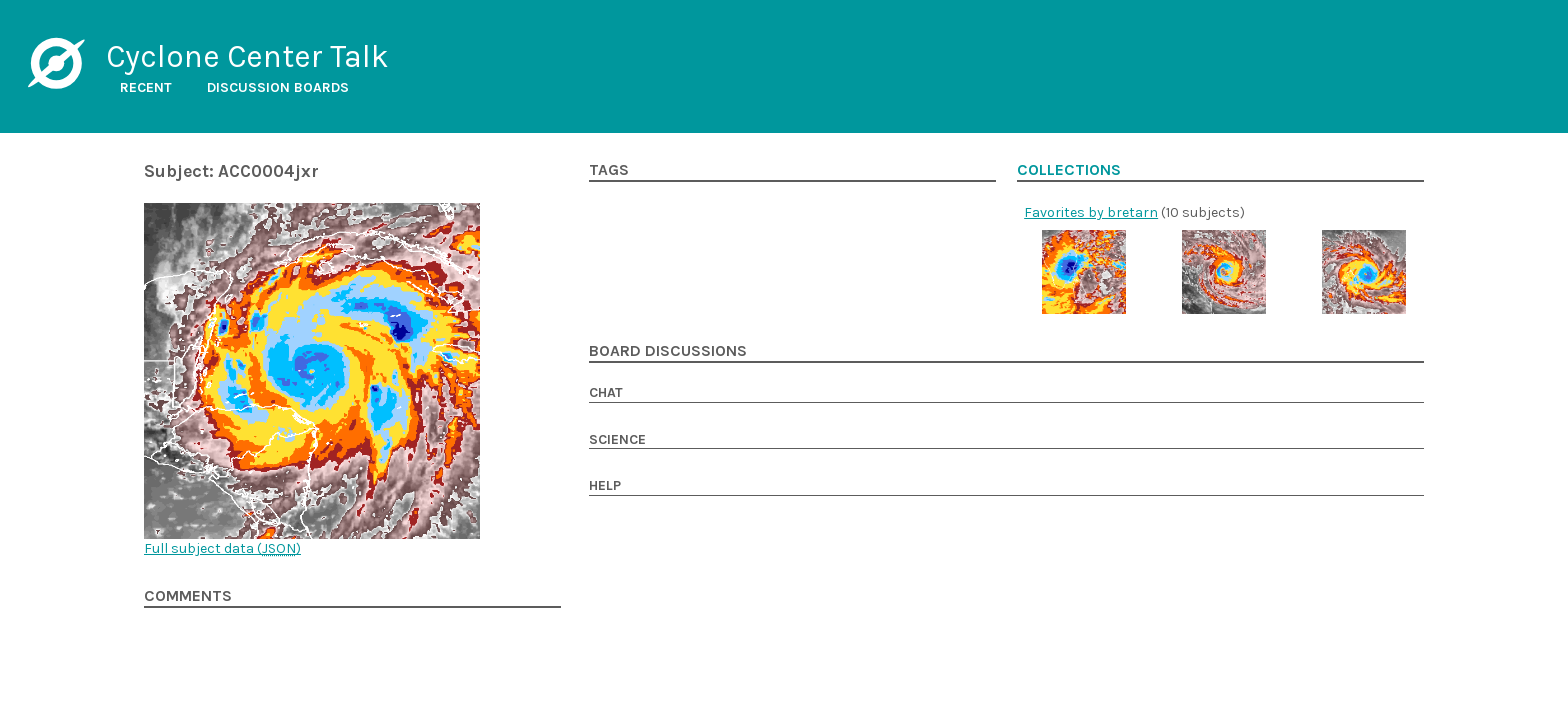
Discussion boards (278, 87)
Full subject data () (222, 548)
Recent (146, 87)
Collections (1069, 170)
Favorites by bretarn (1091, 212)
